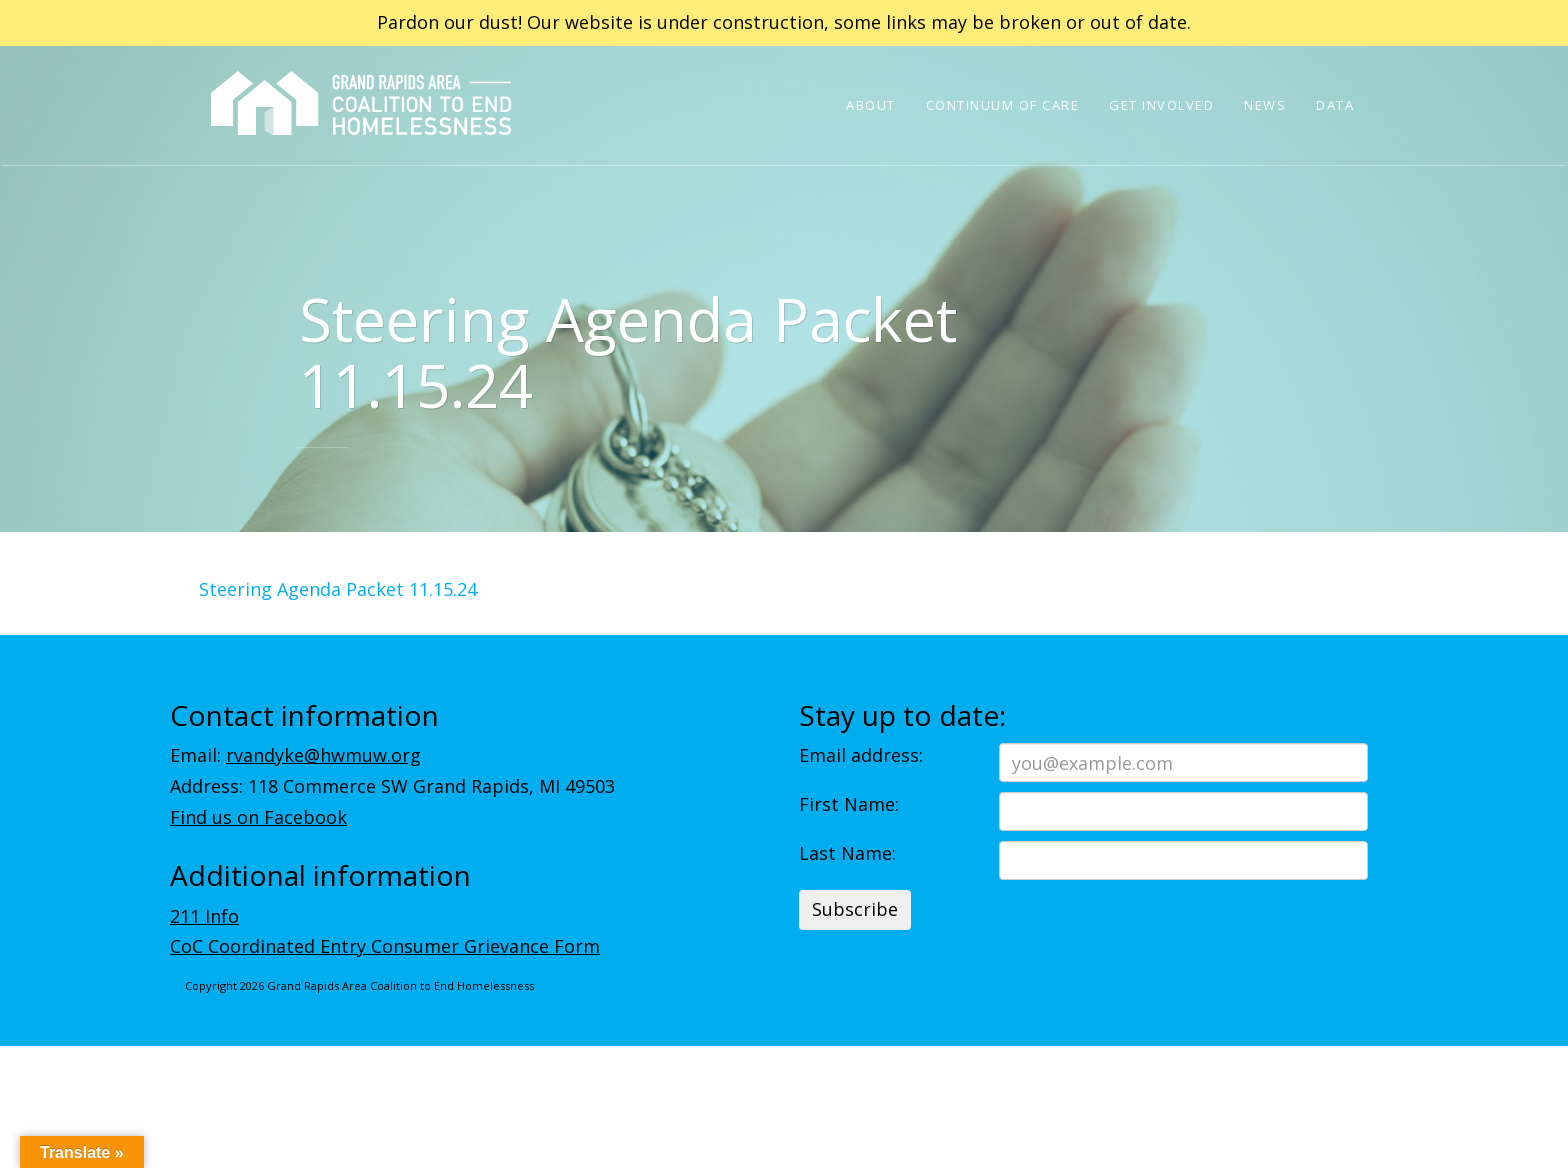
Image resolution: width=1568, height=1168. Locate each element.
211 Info (204, 916)
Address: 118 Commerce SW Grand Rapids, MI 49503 (392, 786)
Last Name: (847, 853)
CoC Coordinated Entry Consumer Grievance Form (385, 946)
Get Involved (1161, 105)
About (871, 105)
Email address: (861, 755)
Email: (295, 755)
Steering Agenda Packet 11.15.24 (338, 589)
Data (1335, 105)
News (1265, 105)
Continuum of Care (1003, 105)
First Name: (849, 804)
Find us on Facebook (258, 817)
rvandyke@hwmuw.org (323, 755)
